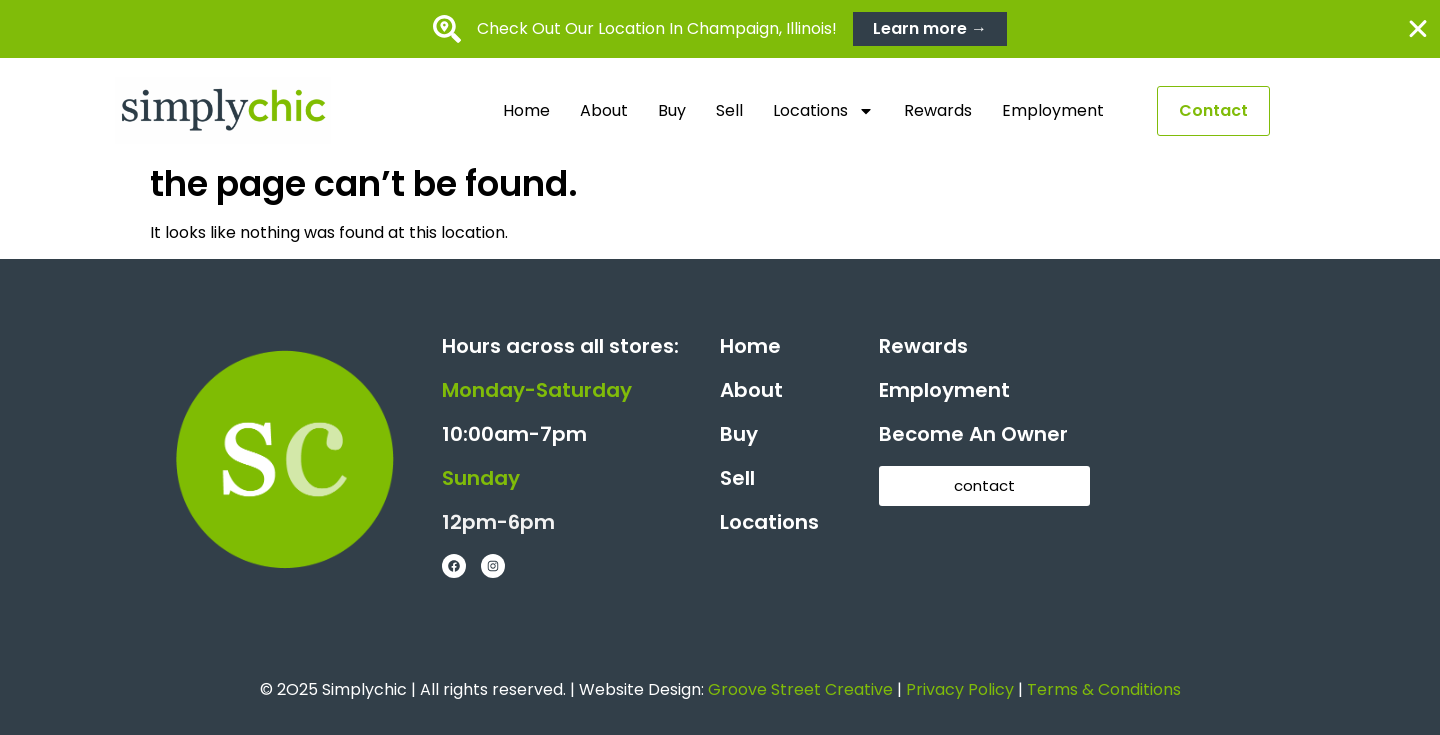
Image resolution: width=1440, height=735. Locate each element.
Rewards (938, 110)
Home (526, 110)
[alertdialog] (720, 29)
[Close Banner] (1418, 29)
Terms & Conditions (1104, 689)
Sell (729, 110)
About (604, 110)
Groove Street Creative (800, 689)
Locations (823, 111)
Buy (672, 110)
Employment (1053, 110)
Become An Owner (973, 434)
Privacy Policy (960, 689)
